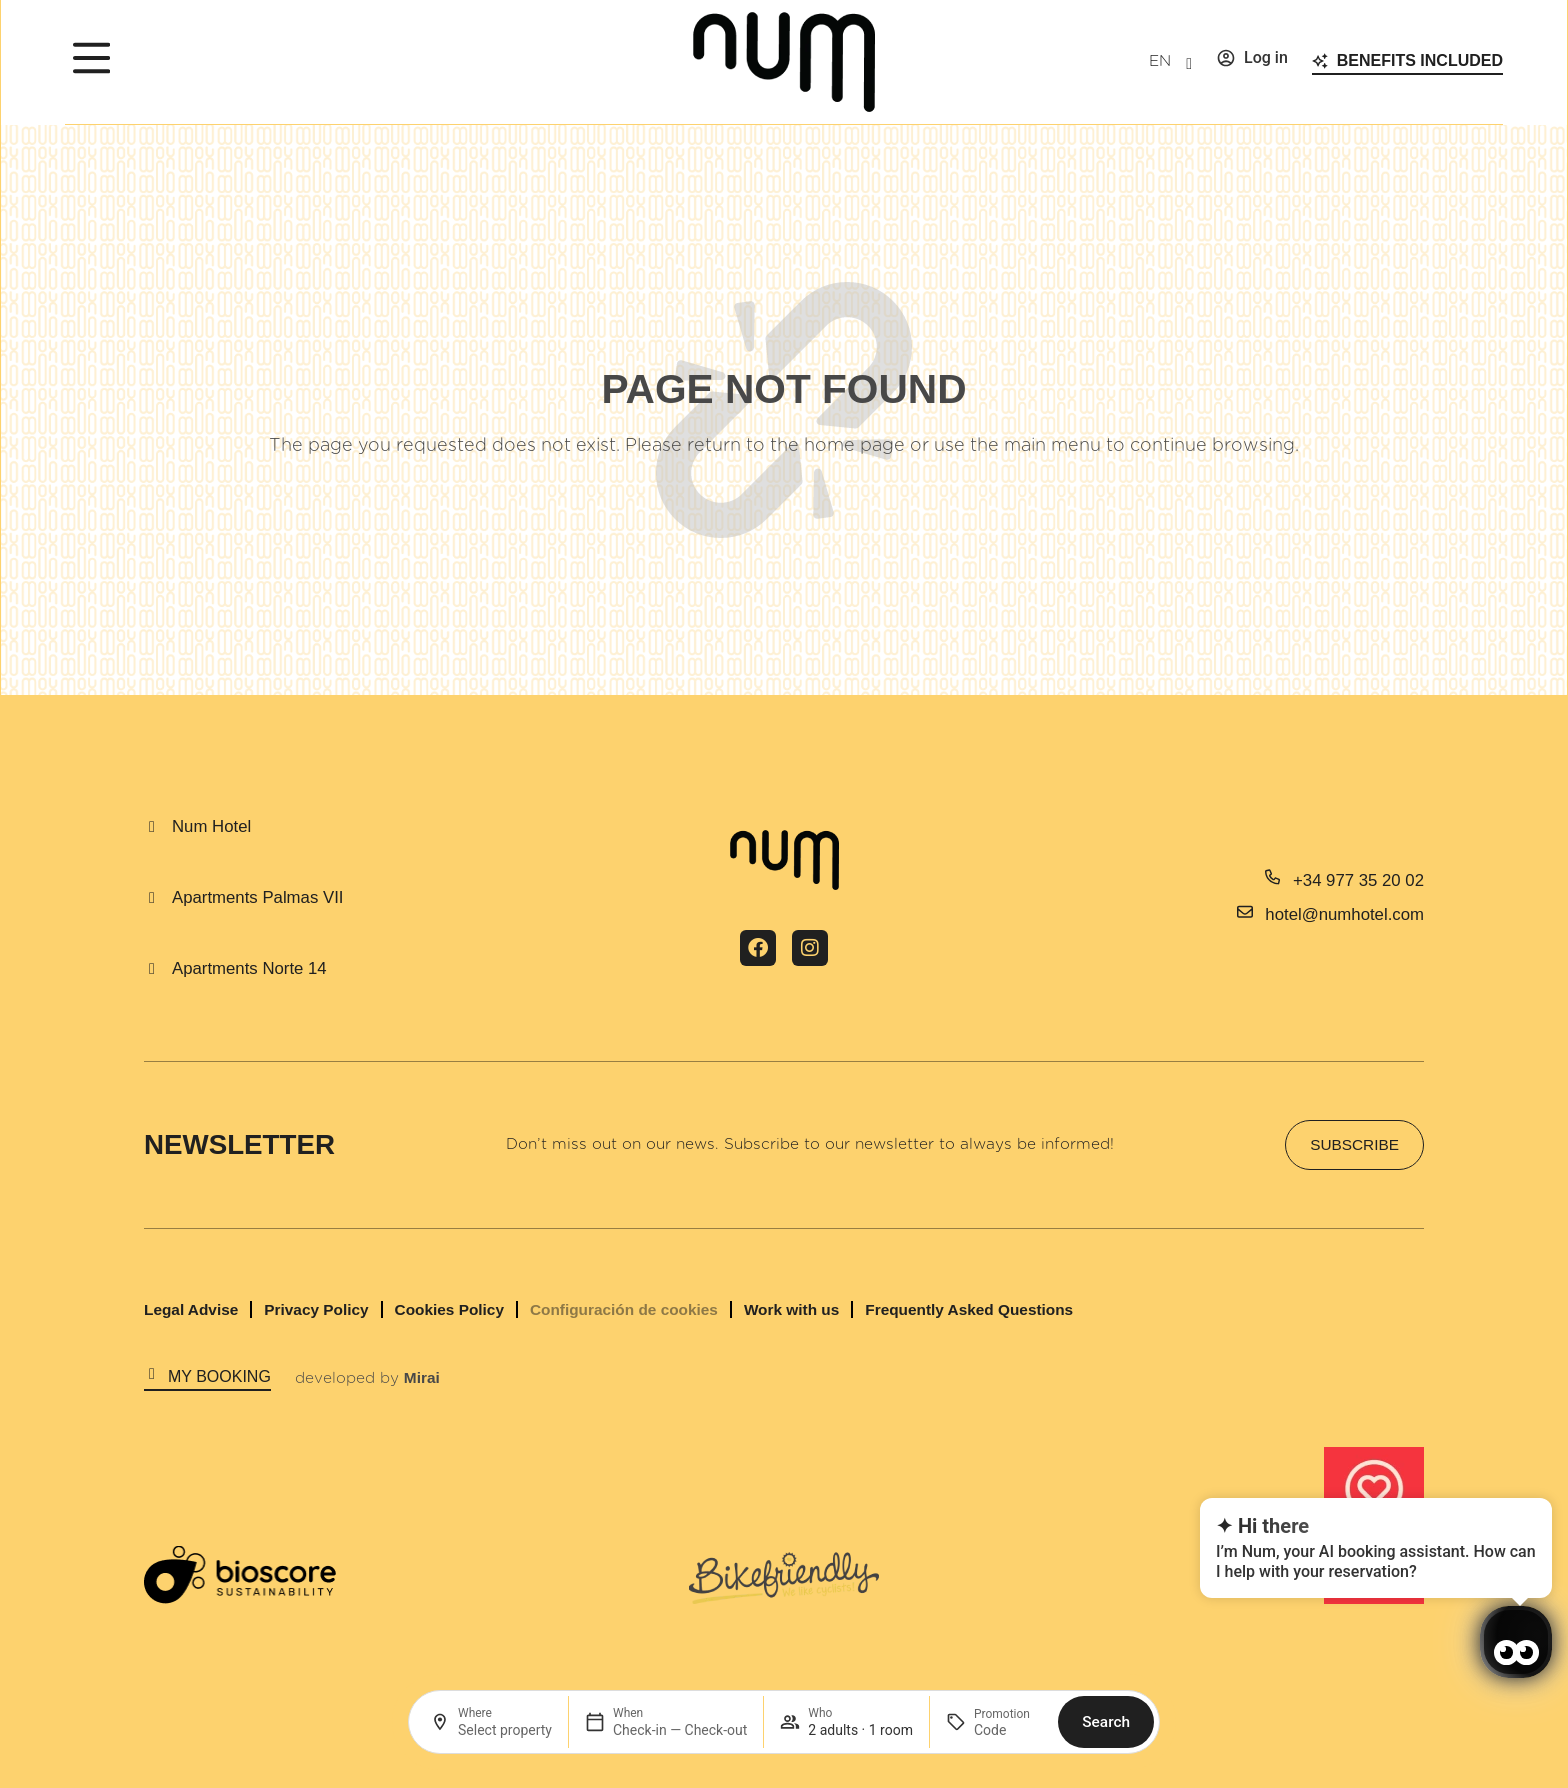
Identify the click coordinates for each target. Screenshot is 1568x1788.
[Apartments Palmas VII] (152, 898)
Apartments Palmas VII (257, 897)
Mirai (422, 1377)
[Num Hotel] (152, 827)
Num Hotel (211, 826)
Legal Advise (191, 1309)
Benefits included (1420, 60)
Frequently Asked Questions (969, 1309)
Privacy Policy (316, 1309)
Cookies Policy (449, 1309)
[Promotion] (1008, 1730)
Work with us (791, 1309)
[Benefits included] (1320, 61)
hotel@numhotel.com (1344, 914)
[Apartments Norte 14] (152, 969)
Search (1106, 1722)
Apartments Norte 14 (249, 968)
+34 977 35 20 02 (1358, 880)
